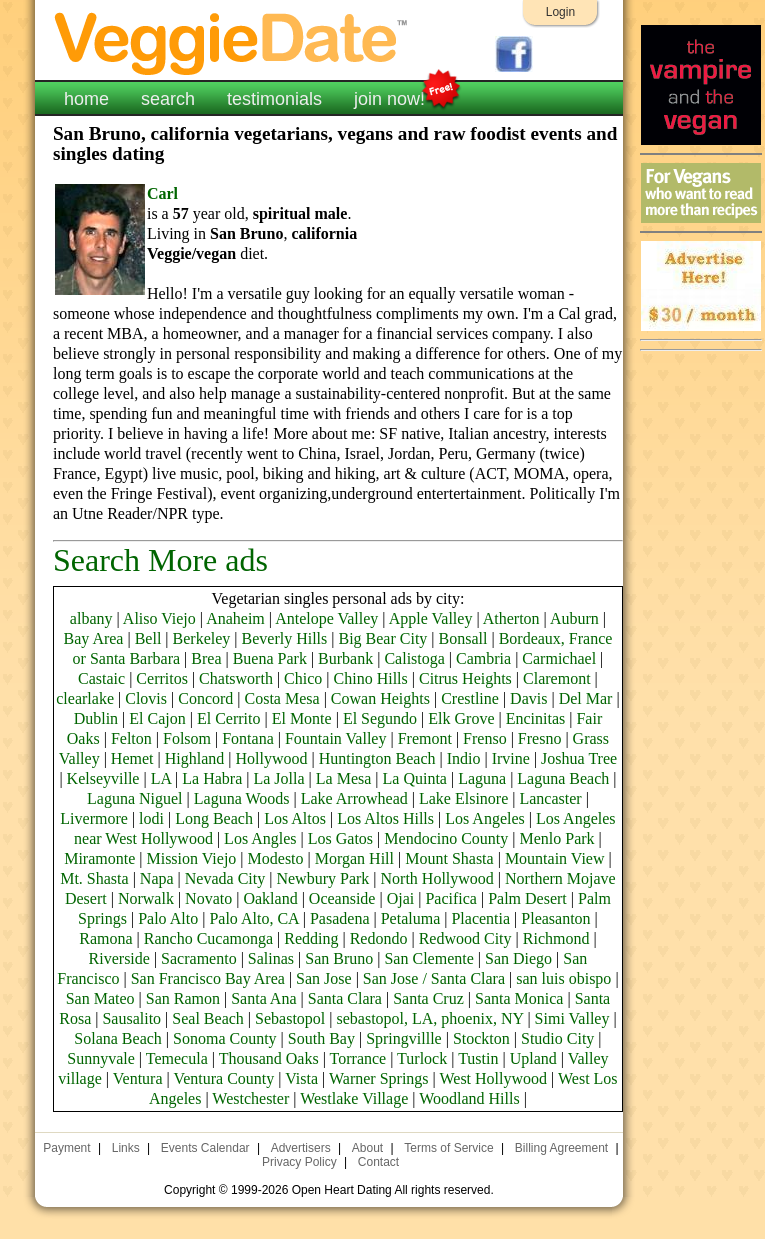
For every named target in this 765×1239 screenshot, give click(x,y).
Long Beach (214, 818)
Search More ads (160, 560)
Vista (301, 1078)
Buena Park (270, 658)
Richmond (556, 938)
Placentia (480, 918)
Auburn (574, 618)
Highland (195, 758)
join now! (389, 97)
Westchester (250, 1098)
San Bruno (339, 958)
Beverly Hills (285, 638)
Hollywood (271, 758)
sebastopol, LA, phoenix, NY (429, 1018)
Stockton (481, 1038)
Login (560, 12)
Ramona (105, 938)
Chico (303, 678)
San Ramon (183, 998)
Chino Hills (371, 678)
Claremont (557, 678)
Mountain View (555, 858)
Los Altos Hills (385, 818)
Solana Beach (118, 1038)
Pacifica (451, 898)
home (86, 99)
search (168, 99)
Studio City (557, 1038)
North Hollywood (437, 878)
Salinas (271, 958)
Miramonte (99, 858)
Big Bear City (382, 638)
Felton (131, 738)
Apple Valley (431, 618)
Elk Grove (461, 718)
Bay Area (93, 638)
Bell (148, 638)
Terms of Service (448, 1148)
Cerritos (162, 678)
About (367, 1148)
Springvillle (404, 1038)
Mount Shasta (449, 858)
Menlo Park (557, 838)
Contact (378, 1162)
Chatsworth (236, 678)
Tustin (478, 1058)
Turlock (422, 1058)
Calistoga (414, 658)
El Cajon (157, 718)
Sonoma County (225, 1038)
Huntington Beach (377, 758)
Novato (208, 898)
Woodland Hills (469, 1098)
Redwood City (465, 938)
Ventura (138, 1078)
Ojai (401, 898)
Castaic (101, 678)
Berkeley (202, 638)
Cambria (483, 658)
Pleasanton (555, 918)
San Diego (518, 958)
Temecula (177, 1058)
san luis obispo (563, 978)
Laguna (482, 778)
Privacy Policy (299, 1162)
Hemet (132, 758)
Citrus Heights (465, 678)
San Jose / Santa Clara (434, 978)
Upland (533, 1058)
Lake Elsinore (463, 798)
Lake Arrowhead (354, 798)
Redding (311, 938)
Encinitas (536, 718)
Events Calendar (205, 1148)
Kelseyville (103, 778)
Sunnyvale (101, 1058)
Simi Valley (572, 1018)
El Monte (302, 718)
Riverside (119, 958)
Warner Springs (379, 1078)
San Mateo (100, 998)
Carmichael (559, 658)
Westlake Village (354, 1098)
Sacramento (199, 958)
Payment (66, 1148)
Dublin (96, 718)
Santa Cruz (428, 998)
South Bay (321, 1038)
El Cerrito (229, 718)
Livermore (94, 818)
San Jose (324, 978)
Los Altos (295, 818)
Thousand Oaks (269, 1058)
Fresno (540, 738)
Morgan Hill (354, 858)
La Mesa (344, 778)
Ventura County (223, 1078)
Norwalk (146, 898)
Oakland (270, 898)
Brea (206, 658)
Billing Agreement (561, 1148)
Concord (205, 698)
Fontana (248, 738)
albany (91, 618)
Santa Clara (345, 998)
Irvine (511, 758)
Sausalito (131, 1018)
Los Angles (260, 838)
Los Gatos (340, 838)
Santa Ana (263, 998)
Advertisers (301, 1148)
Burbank (345, 658)
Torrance (358, 1058)
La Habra (212, 778)
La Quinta (415, 778)
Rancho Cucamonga (208, 938)
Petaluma (411, 918)
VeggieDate (232, 42)
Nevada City (225, 878)
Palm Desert (527, 898)
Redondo (379, 938)
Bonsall (463, 638)
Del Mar (586, 698)
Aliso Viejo (159, 618)
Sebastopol (290, 1018)
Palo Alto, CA (253, 918)
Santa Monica (519, 998)
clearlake (85, 698)
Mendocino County (446, 838)
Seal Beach (208, 1018)
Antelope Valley (326, 618)
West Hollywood (493, 1078)
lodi (151, 818)
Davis (528, 698)
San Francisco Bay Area (208, 978)
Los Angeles (485, 818)
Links (126, 1148)
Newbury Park (322, 878)
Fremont (425, 738)
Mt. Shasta (94, 878)
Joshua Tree (579, 758)
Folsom (187, 738)
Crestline (470, 698)
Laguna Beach (563, 778)
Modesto (276, 858)
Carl (162, 193)
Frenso (485, 738)
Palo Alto (168, 918)
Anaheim (235, 618)
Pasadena (340, 918)
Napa (157, 878)
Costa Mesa (282, 698)
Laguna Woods (242, 798)
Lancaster (550, 798)
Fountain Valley (335, 738)
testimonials (274, 99)
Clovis (146, 698)
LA (161, 778)
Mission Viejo (191, 858)
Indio (464, 758)
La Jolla (278, 778)
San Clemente (428, 958)
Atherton (511, 618)
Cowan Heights (380, 698)
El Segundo (380, 718)
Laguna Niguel (135, 798)
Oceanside (342, 898)
